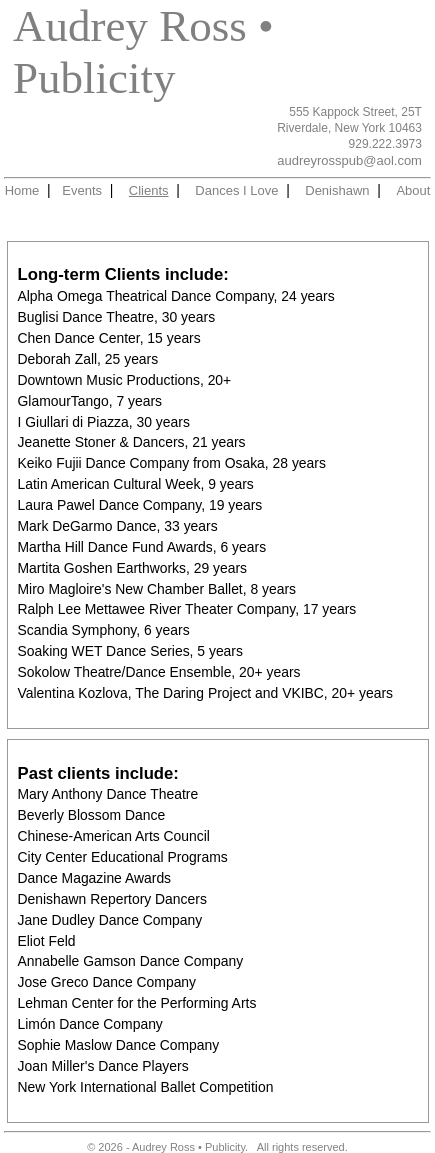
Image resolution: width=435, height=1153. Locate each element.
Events (82, 190)
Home (22, 190)
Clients (149, 190)
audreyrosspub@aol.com (349, 160)
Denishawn (337, 190)
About (413, 190)
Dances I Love (236, 190)
